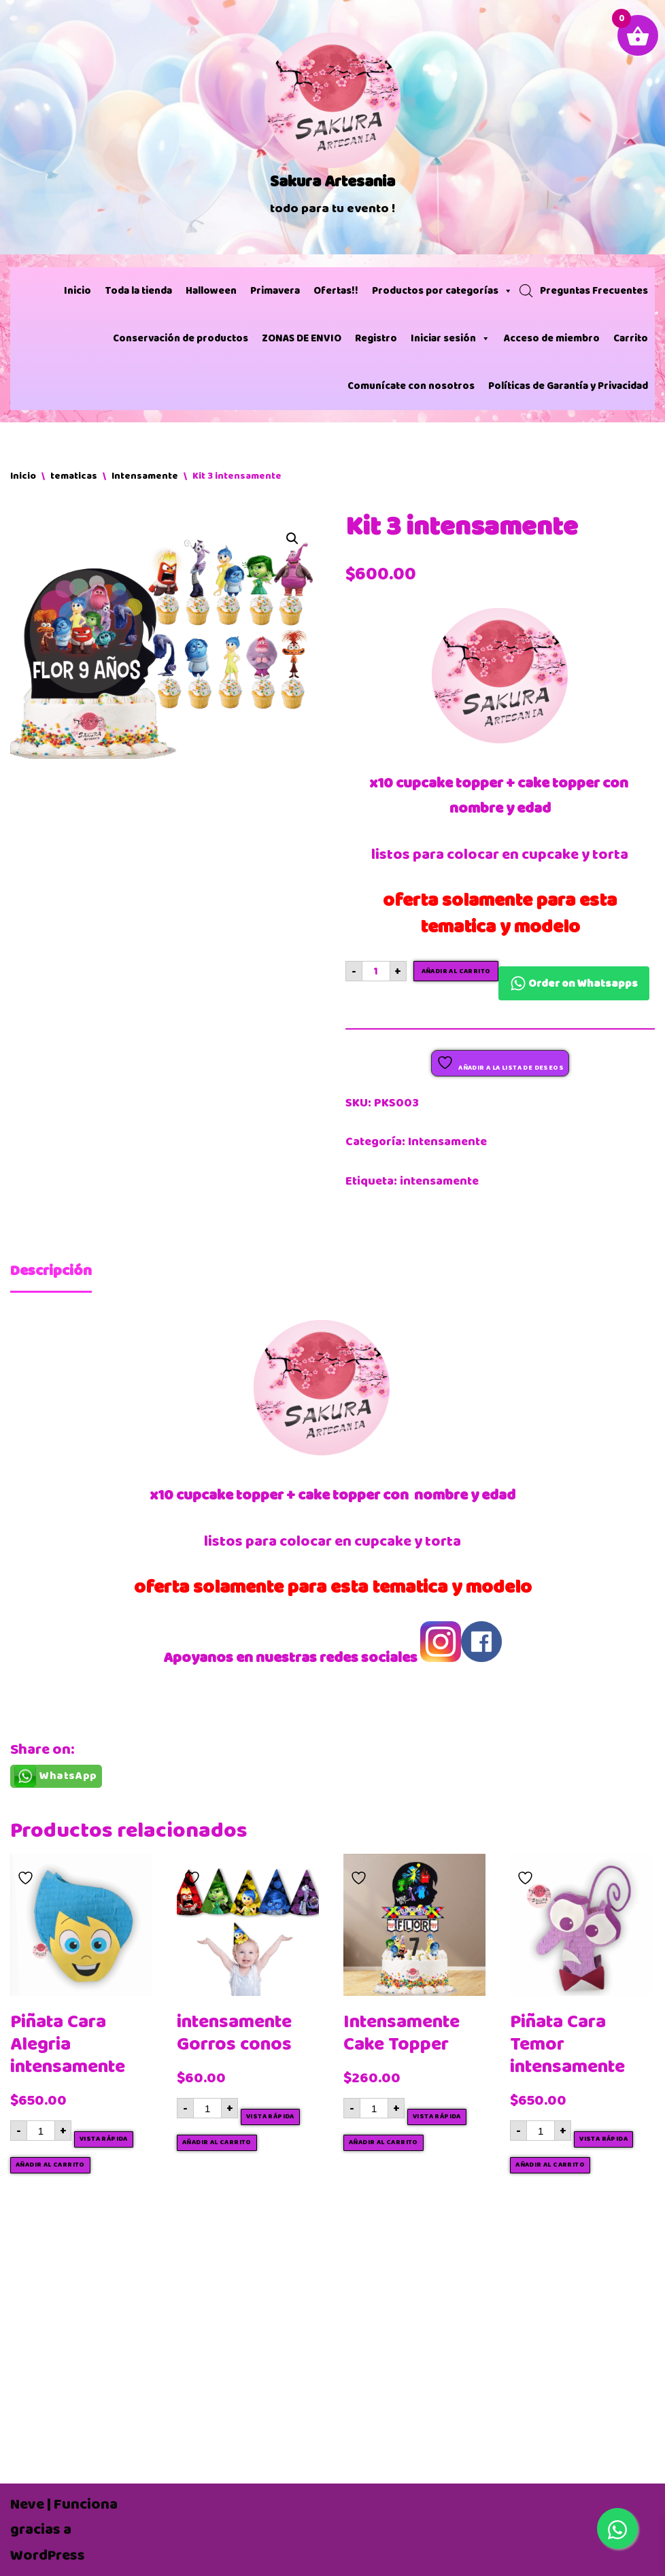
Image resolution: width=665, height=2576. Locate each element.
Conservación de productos (180, 338)
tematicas (73, 476)
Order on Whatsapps (574, 983)
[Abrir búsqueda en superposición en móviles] (526, 291)
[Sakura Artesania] (332, 127)
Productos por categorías (442, 291)
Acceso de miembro (552, 338)
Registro (376, 338)
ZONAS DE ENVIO (301, 338)
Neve (27, 2504)
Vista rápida (104, 2138)
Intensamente (145, 476)
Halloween (211, 291)
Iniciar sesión (450, 338)
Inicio (77, 291)
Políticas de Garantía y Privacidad (568, 386)
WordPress (47, 2555)
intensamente (439, 1181)
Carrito (630, 338)
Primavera (275, 291)
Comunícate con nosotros (411, 386)
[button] (292, 538)
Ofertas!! (335, 291)
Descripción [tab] (51, 1270)
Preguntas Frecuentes (594, 291)
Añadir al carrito (456, 971)
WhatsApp (68, 1775)
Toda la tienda (138, 291)
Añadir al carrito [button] (50, 2164)
